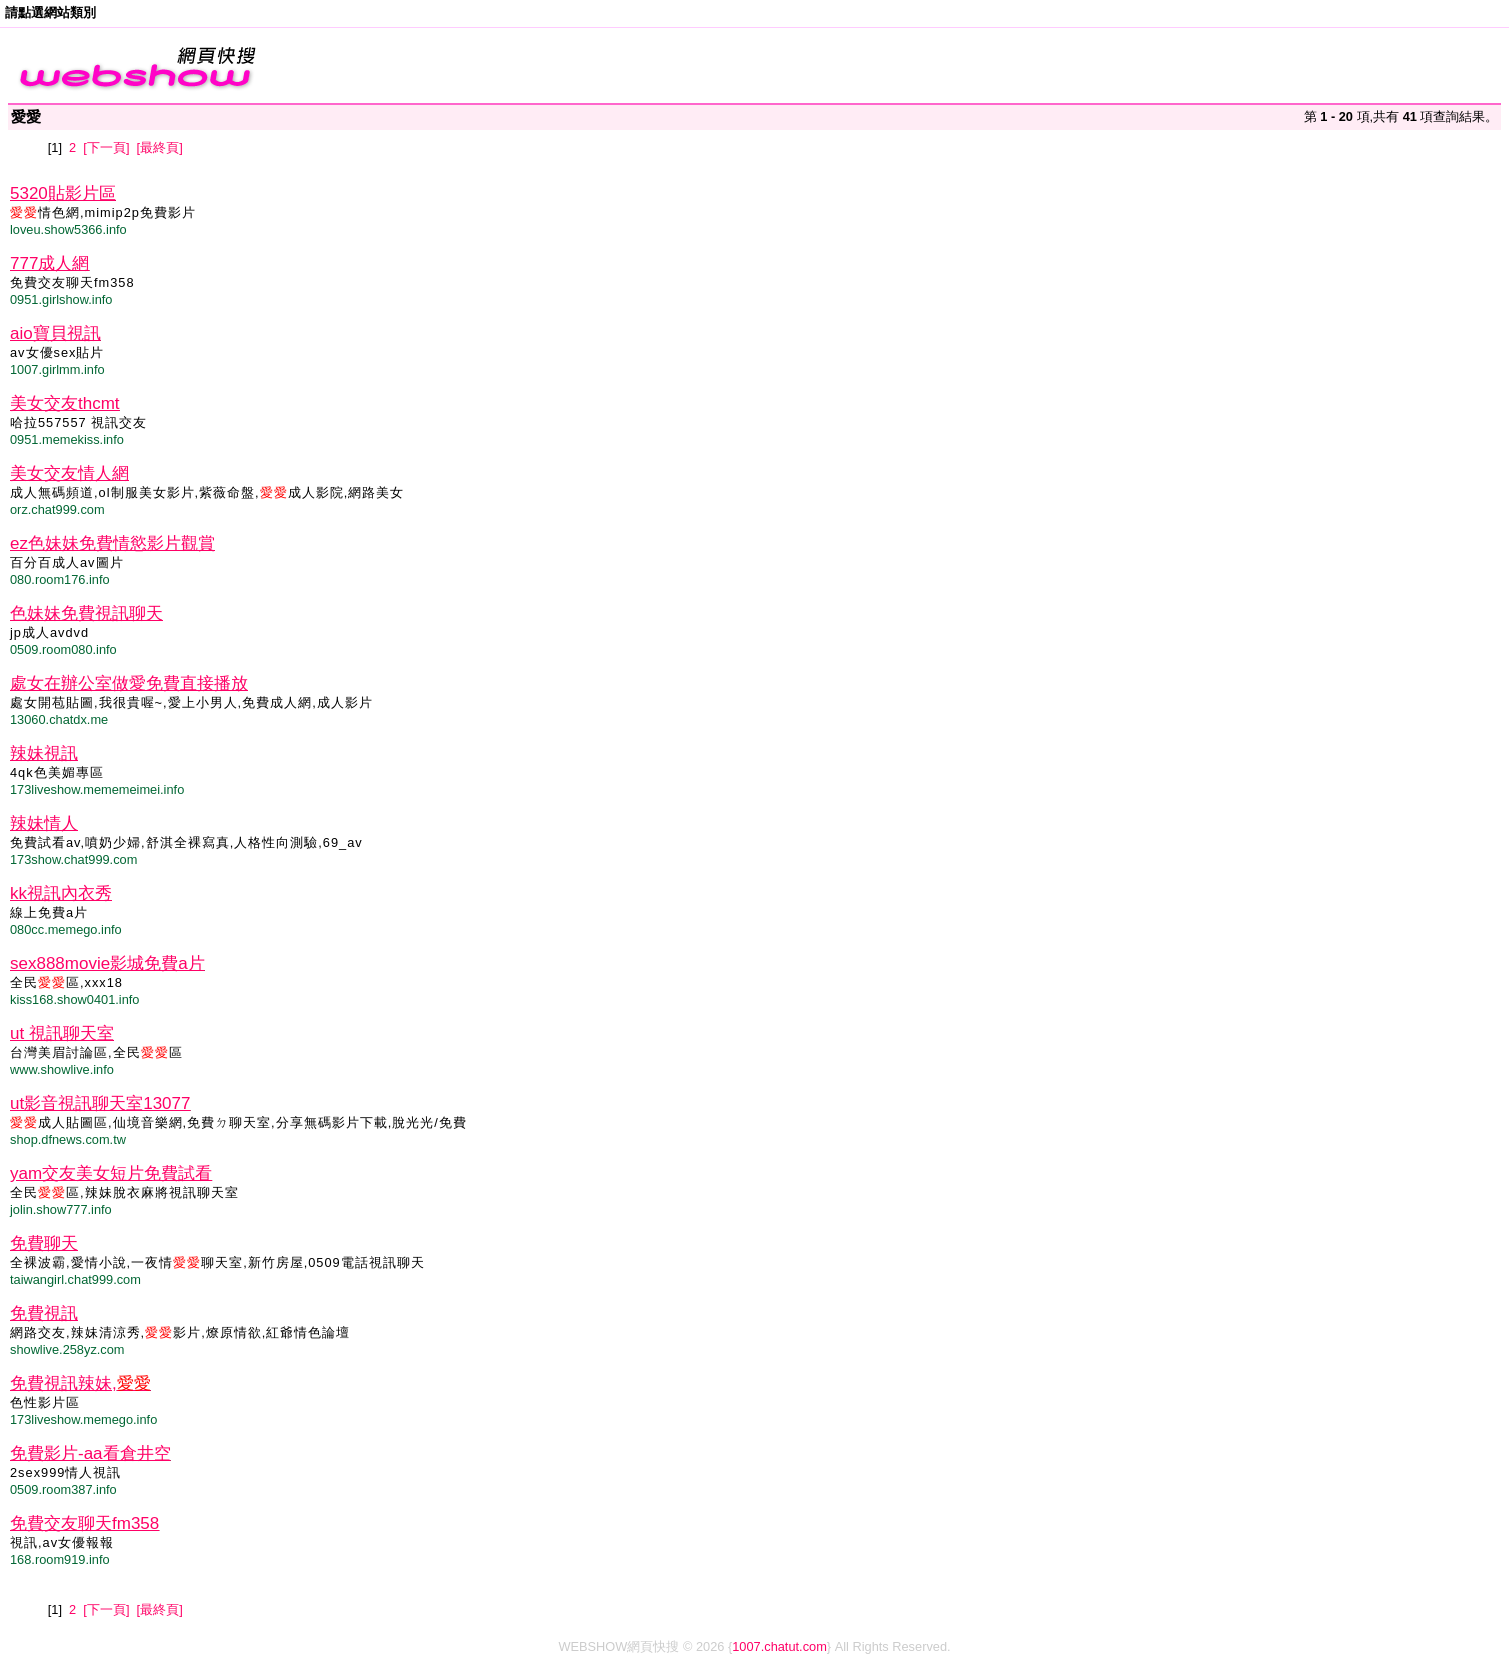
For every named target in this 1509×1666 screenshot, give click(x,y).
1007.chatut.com (779, 1646)
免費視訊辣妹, (80, 1383)
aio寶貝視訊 (55, 333)
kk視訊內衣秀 (61, 893)
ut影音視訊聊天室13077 (100, 1103)
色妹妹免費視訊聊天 (86, 613)
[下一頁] (106, 147)
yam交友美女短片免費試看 (111, 1173)
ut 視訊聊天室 (62, 1033)
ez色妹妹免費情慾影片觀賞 (112, 543)
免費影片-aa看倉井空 (90, 1453)
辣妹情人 (44, 823)
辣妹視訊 (44, 753)
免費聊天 (44, 1243)
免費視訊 (44, 1313)
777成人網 (49, 263)
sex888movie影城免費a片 (107, 963)
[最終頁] (160, 147)
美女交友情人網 (69, 473)
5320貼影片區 (63, 193)
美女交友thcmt (65, 403)
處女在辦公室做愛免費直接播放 (129, 683)
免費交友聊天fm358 (84, 1523)
